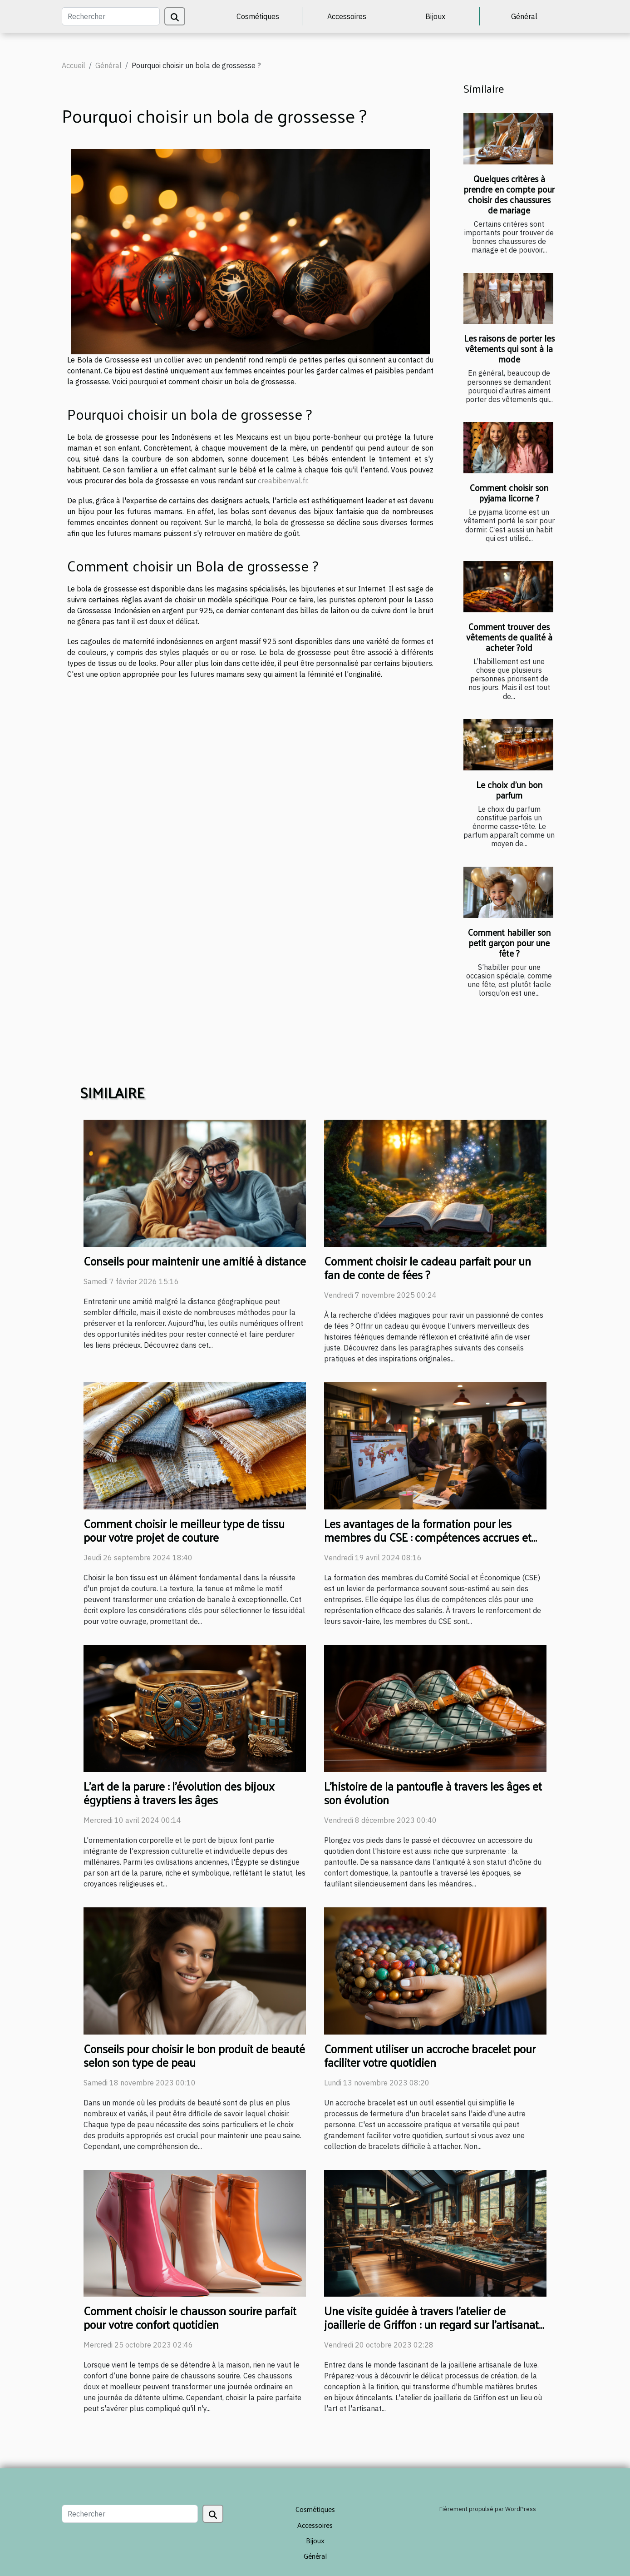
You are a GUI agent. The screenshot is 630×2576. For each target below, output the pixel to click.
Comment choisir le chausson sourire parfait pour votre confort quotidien (190, 2317)
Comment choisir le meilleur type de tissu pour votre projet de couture (184, 1530)
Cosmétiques (257, 16)
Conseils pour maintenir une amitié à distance (195, 1261)
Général (524, 16)
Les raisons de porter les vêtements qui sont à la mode (509, 348)
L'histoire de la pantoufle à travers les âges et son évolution (433, 1793)
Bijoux (435, 16)
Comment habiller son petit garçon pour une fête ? (509, 942)
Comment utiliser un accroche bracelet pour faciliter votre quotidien (430, 2055)
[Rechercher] (111, 16)
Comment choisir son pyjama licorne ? (509, 493)
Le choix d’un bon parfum (509, 790)
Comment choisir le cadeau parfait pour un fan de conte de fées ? (427, 1268)
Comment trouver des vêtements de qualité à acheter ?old (509, 637)
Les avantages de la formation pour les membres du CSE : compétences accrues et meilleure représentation (428, 1537)
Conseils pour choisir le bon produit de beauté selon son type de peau (194, 2055)
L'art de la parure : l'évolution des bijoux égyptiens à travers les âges (179, 1793)
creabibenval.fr (282, 480)
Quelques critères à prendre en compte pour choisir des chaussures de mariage (509, 194)
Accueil (73, 65)
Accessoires (346, 16)
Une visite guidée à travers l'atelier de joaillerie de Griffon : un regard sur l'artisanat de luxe (431, 2324)
